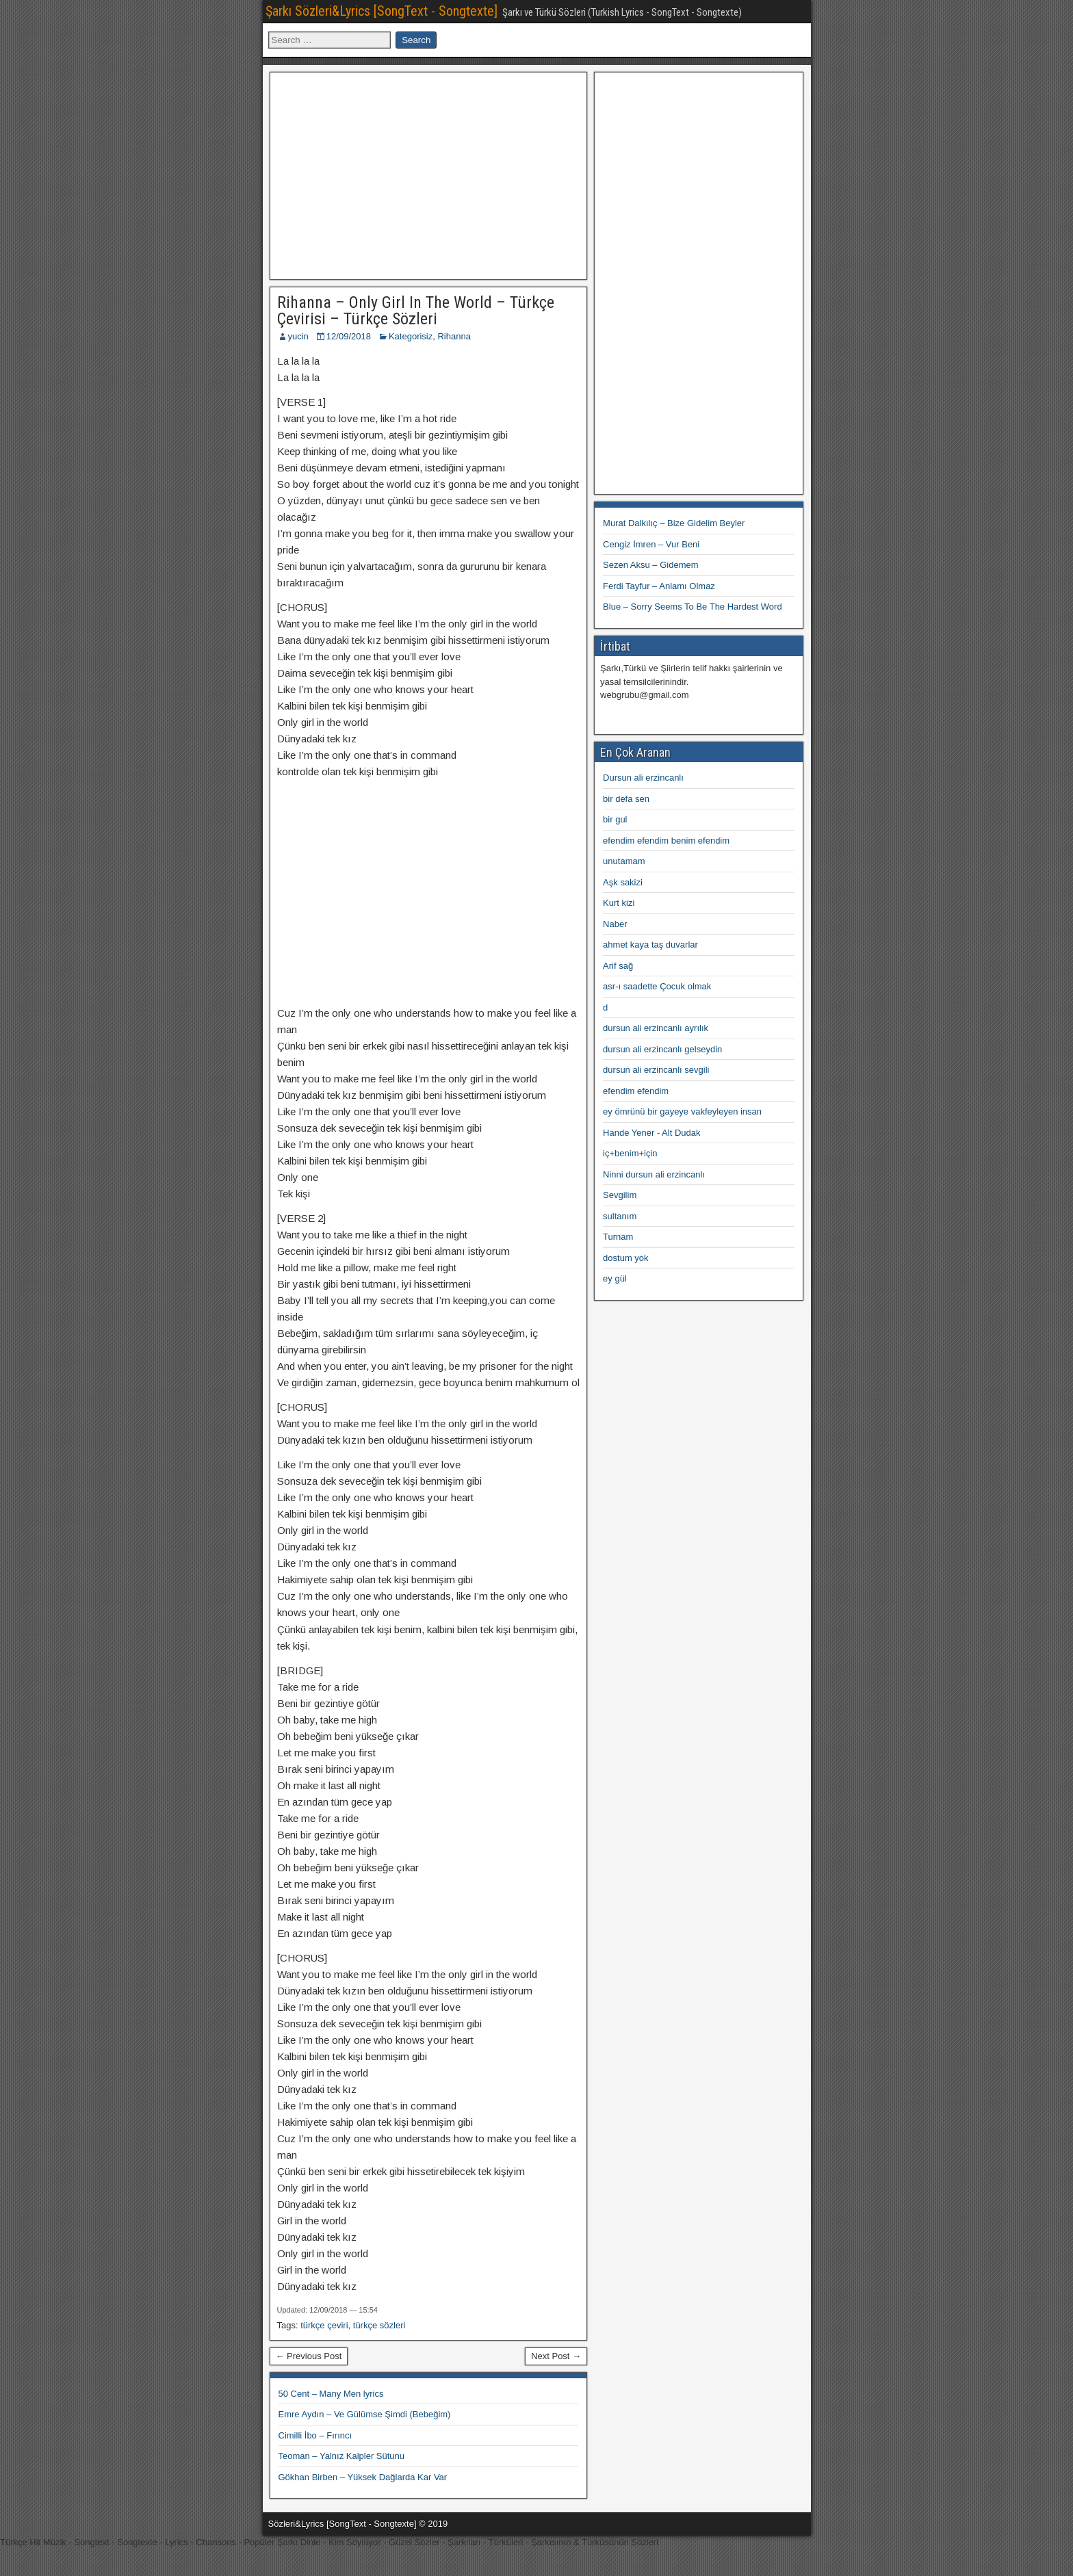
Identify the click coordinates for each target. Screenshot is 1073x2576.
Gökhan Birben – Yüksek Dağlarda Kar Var (363, 2477)
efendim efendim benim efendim (666, 840)
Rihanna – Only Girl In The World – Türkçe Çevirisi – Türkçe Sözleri (415, 310)
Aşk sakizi (623, 882)
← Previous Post (309, 2356)
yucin (298, 336)
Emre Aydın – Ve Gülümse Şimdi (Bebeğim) (365, 2414)
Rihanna (453, 336)
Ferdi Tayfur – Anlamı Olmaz (659, 586)
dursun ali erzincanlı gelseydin (662, 1049)
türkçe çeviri (324, 2325)
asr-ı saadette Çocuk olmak (657, 986)
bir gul (615, 819)
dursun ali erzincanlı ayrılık (655, 1028)
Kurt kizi (618, 903)
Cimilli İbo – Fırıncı (315, 2435)
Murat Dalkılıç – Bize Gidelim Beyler (674, 523)
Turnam (618, 1237)
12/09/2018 (348, 336)
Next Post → (556, 2356)
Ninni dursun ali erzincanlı (654, 1174)
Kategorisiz (410, 336)
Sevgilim (619, 1195)
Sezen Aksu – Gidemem (650, 565)
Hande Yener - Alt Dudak (651, 1133)
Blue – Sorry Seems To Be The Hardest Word (692, 606)
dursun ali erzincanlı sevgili (656, 1070)
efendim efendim (636, 1091)
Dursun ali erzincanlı (643, 777)
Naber (615, 924)
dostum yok (625, 1258)
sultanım (619, 1216)
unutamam (624, 861)
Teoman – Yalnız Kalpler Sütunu (342, 2456)
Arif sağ (618, 966)
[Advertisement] (428, 174)
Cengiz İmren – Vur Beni (651, 544)
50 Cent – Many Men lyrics (331, 2394)
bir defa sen (626, 799)
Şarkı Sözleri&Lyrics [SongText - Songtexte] (381, 11)
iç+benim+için (630, 1153)
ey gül (615, 1278)
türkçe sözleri (379, 2325)
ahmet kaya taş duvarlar (650, 944)
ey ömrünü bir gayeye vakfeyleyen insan (682, 1111)
